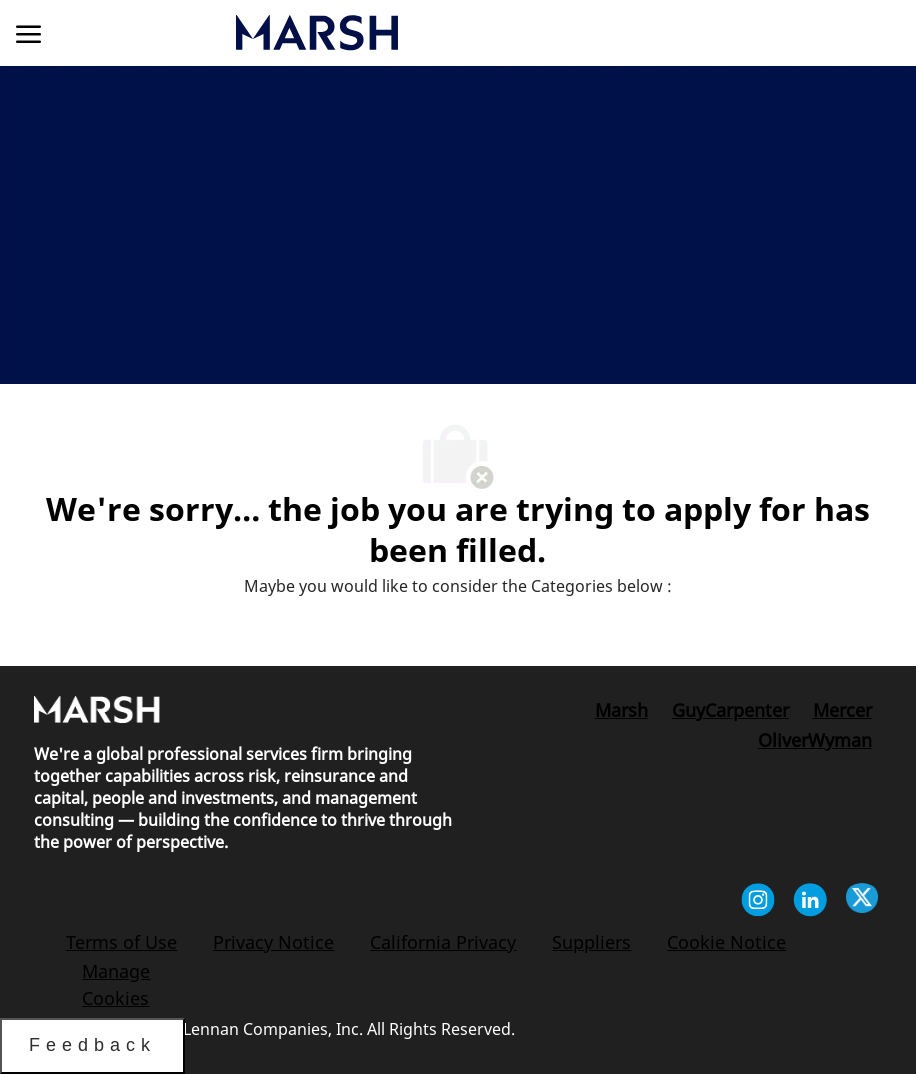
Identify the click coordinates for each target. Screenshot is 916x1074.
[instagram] (758, 903)
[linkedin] (810, 903)
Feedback (92, 1045)
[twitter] (862, 903)
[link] (434, 32)
